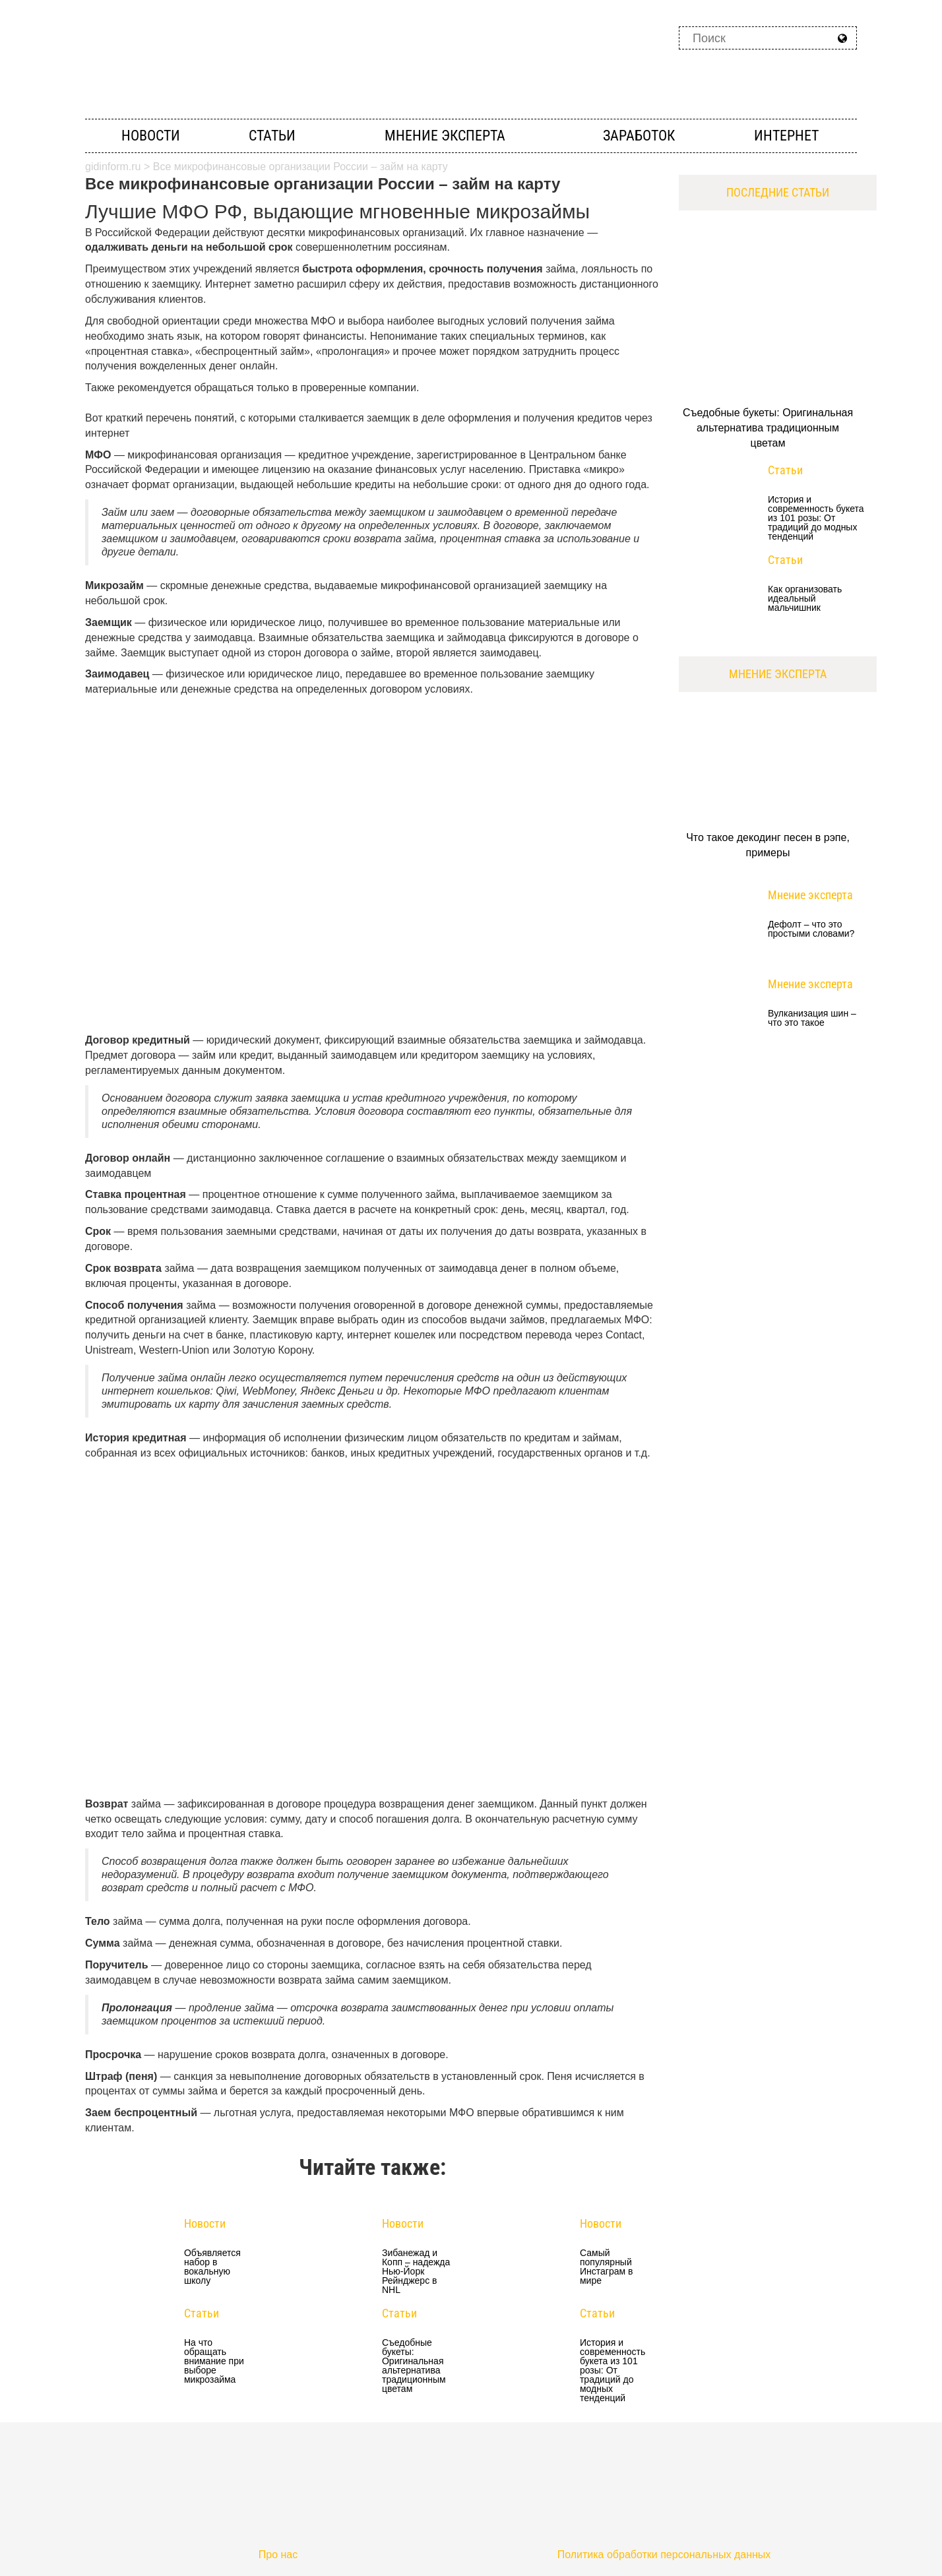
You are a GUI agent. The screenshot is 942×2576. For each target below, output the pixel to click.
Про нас (278, 2554)
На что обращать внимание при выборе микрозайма (214, 2361)
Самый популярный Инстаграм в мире (606, 2267)
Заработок (639, 135)
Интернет (786, 135)
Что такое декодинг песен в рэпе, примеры (768, 845)
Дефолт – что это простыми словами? (811, 929)
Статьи (272, 135)
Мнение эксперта (445, 135)
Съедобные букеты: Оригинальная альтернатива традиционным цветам (414, 2365)
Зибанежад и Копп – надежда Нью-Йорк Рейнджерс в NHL (416, 2271)
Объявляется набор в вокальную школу (212, 2267)
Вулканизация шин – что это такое (812, 1018)
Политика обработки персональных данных (664, 2554)
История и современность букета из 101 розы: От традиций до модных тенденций (612, 2370)
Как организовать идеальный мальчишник (805, 598)
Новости (150, 135)
